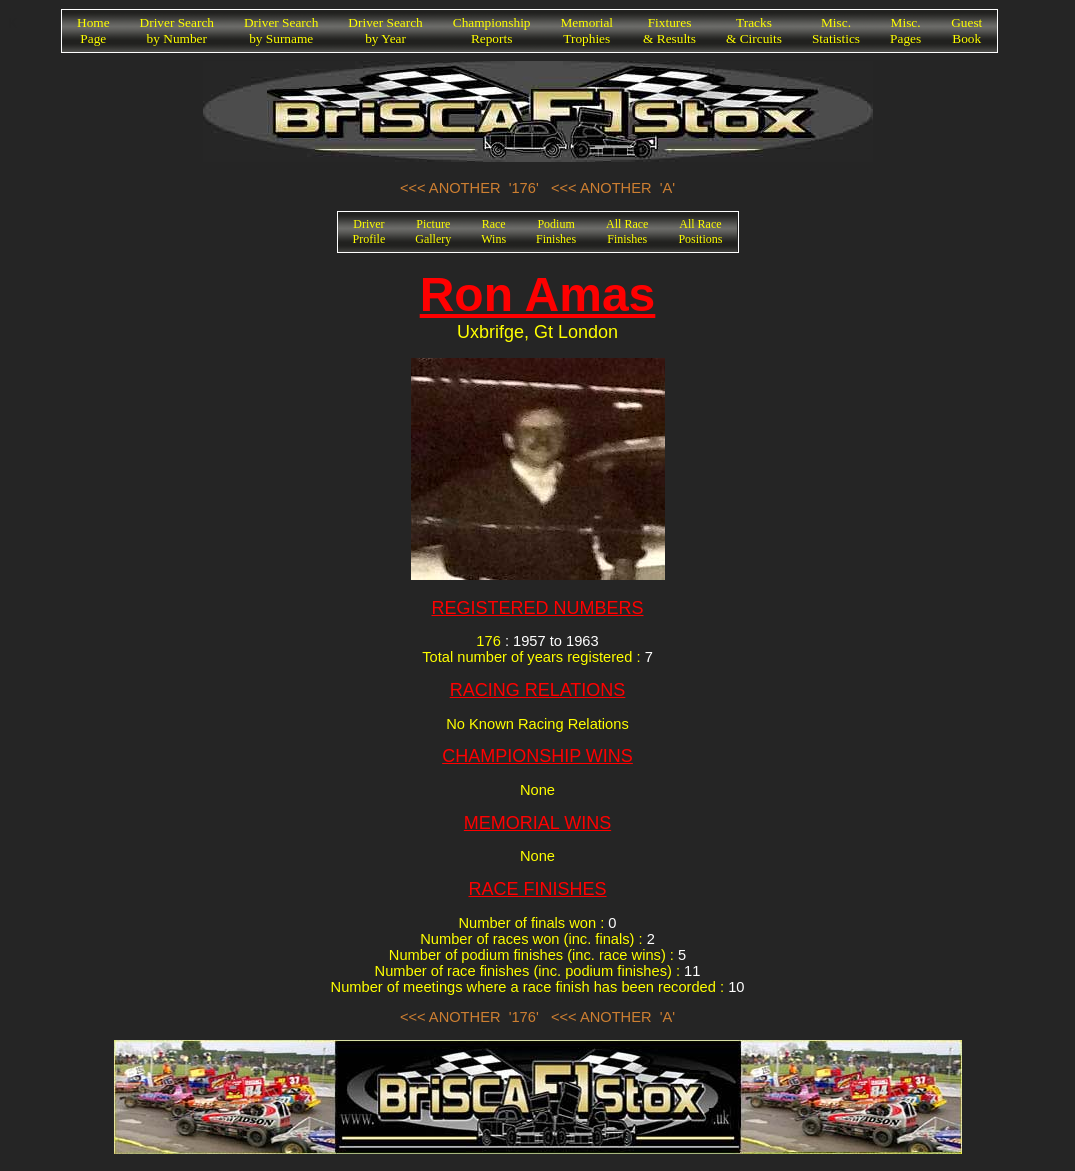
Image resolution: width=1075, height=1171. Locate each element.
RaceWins (493, 231)
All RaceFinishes (627, 231)
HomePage (93, 30)
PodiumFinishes (556, 231)
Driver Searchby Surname (281, 30)
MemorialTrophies (587, 30)
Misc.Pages (905, 30)
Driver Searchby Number (177, 30)
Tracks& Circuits (754, 30)
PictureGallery (433, 231)
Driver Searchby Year (385, 30)
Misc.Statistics (836, 30)
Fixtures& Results (669, 30)
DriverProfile (369, 231)
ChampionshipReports (492, 30)
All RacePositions (700, 231)
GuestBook (966, 30)
